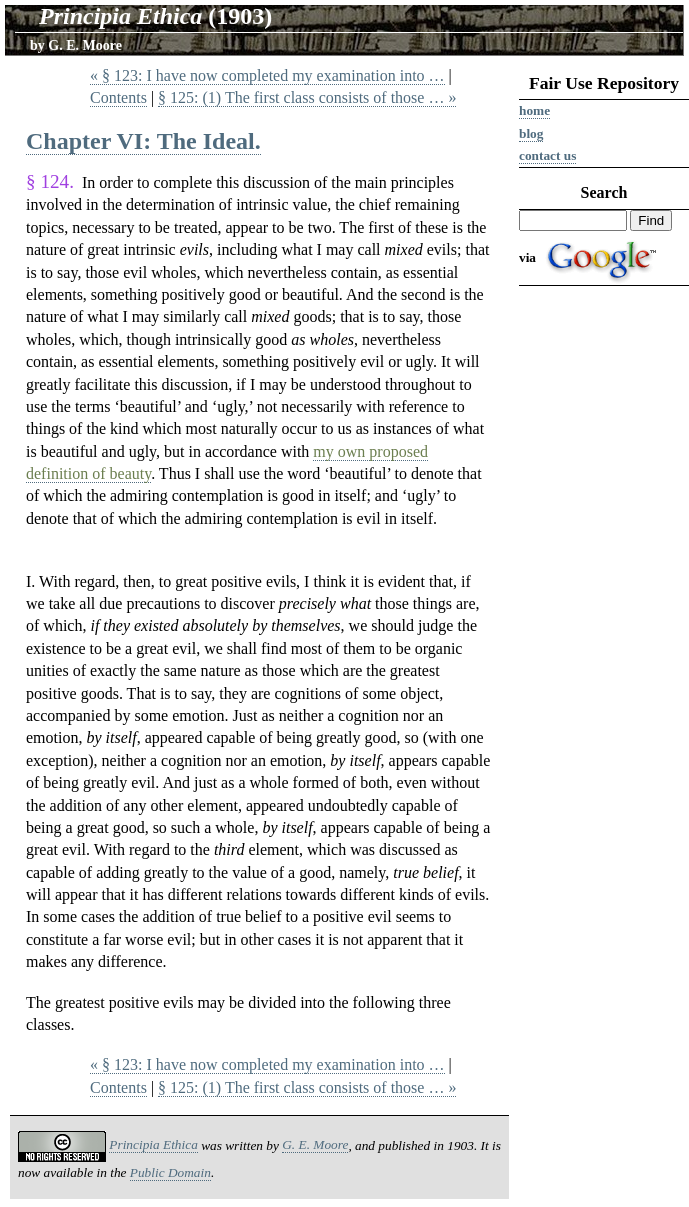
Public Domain (170, 1172)
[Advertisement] (604, 602)
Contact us (547, 155)
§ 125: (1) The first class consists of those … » (307, 97)
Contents (118, 97)
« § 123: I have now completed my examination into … (267, 75)
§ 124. (50, 181)
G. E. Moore (85, 45)
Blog (531, 133)
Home (534, 110)
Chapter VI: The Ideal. (143, 141)
